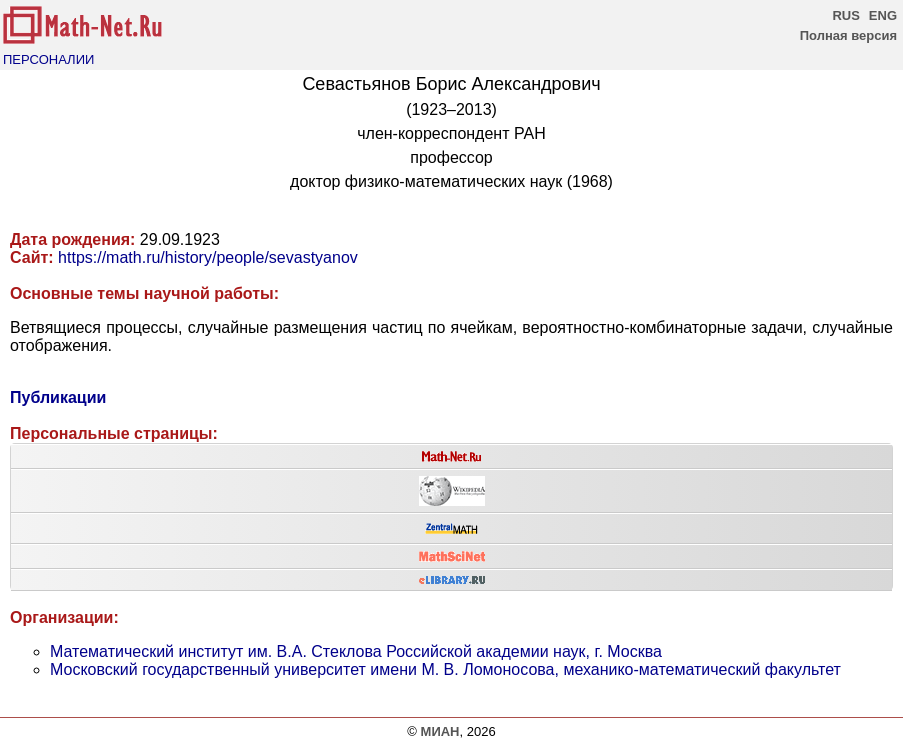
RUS (845, 15)
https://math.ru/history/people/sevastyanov (208, 257)
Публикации (58, 397)
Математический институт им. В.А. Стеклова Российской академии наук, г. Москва (356, 651)
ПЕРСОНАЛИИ (48, 59)
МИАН (440, 731)
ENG (883, 15)
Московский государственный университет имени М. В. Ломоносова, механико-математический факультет (445, 669)
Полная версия (848, 35)
